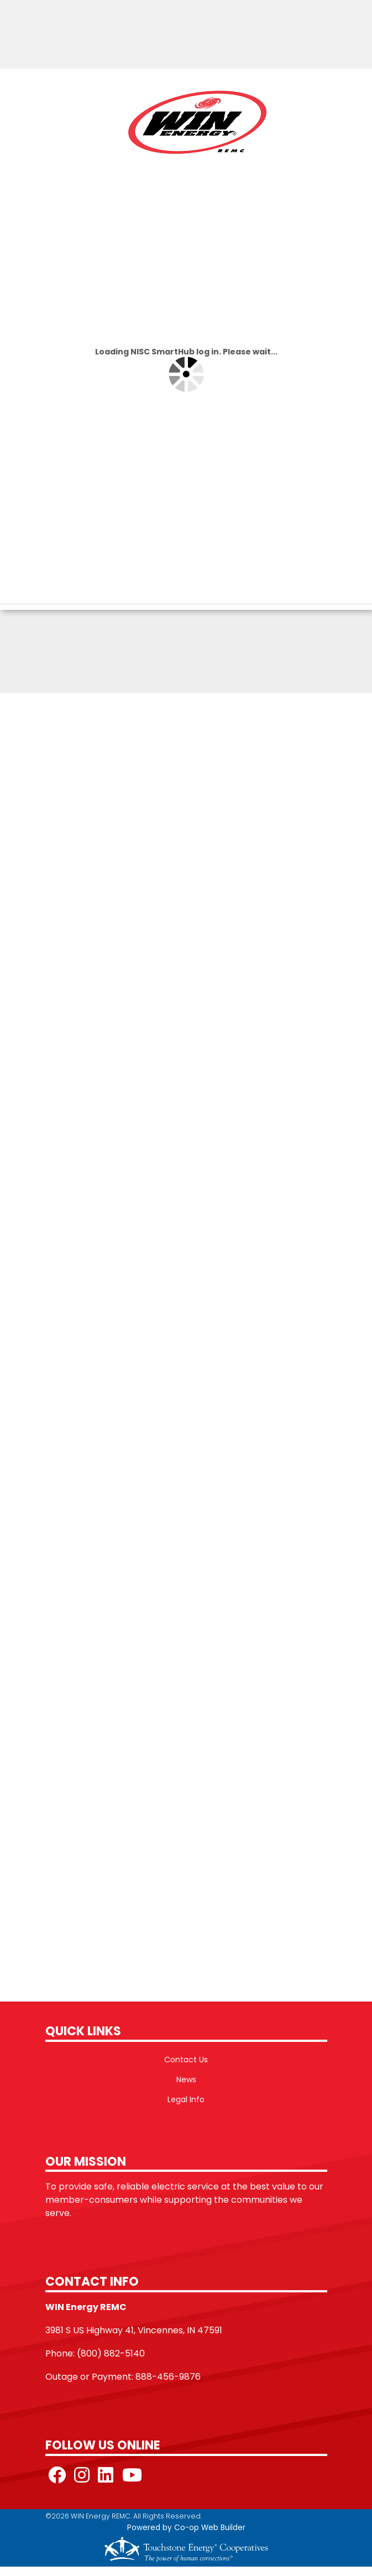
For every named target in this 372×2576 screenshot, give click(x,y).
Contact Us (186, 2059)
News (186, 2079)
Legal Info (186, 2099)
